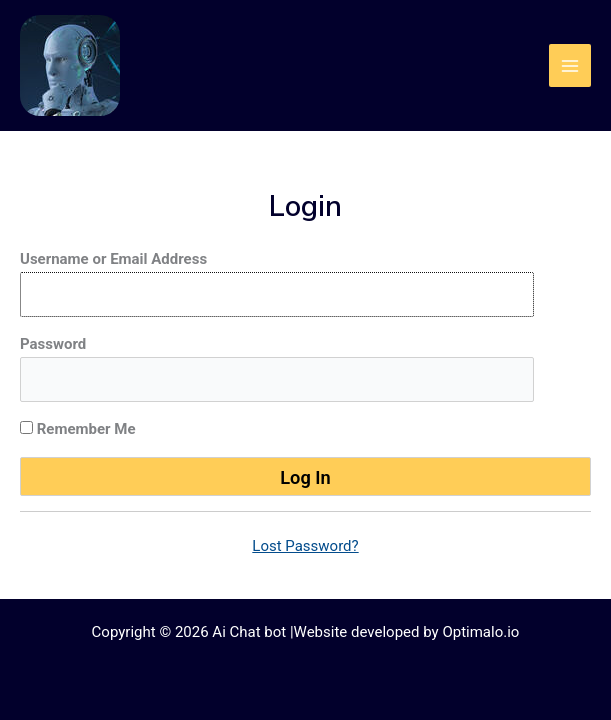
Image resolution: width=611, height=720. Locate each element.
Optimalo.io (480, 632)
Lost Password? (305, 546)
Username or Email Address (113, 259)
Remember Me (78, 429)
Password (53, 344)
